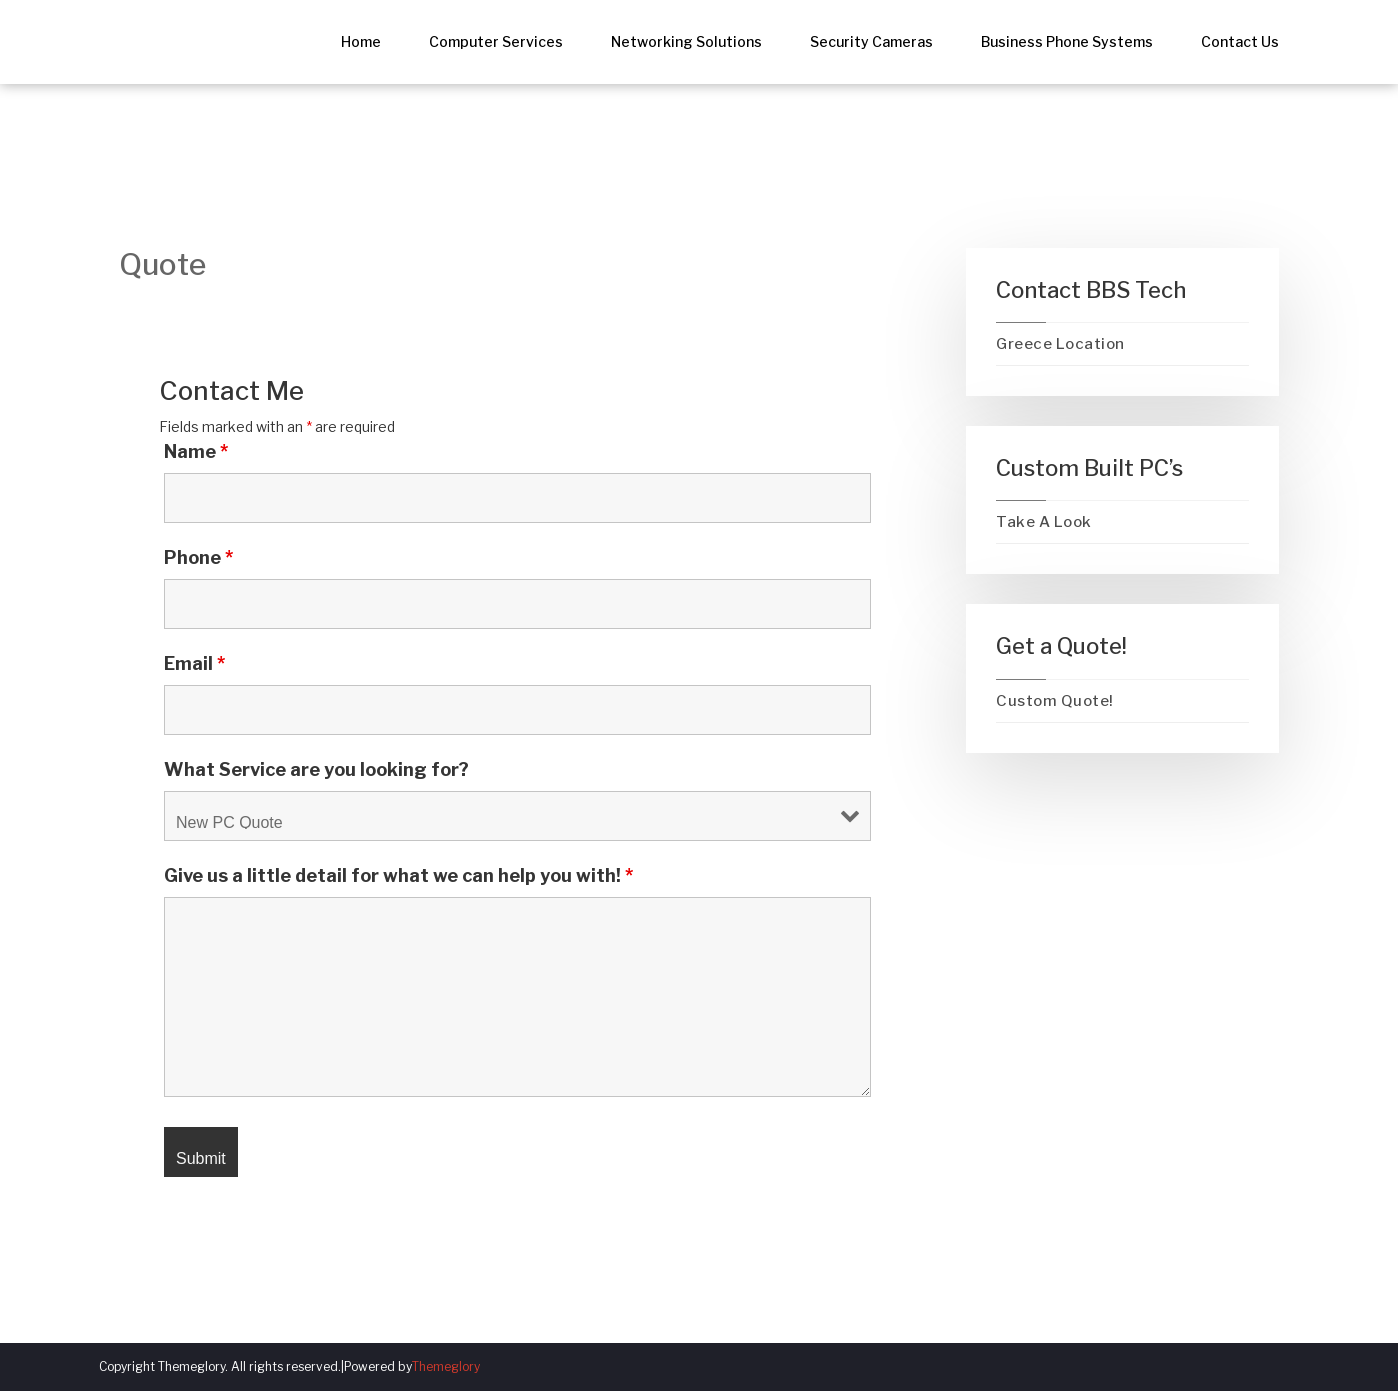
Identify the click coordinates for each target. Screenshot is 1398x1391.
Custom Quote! (1055, 701)
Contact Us (1240, 41)
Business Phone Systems (1067, 41)
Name (196, 452)
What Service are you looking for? (316, 770)
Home (361, 41)
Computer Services (496, 41)
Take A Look (1044, 522)
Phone (198, 558)
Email (194, 664)
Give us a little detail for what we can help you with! (398, 876)
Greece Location (1060, 344)
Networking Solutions (686, 41)
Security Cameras (871, 41)
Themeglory (446, 1366)
